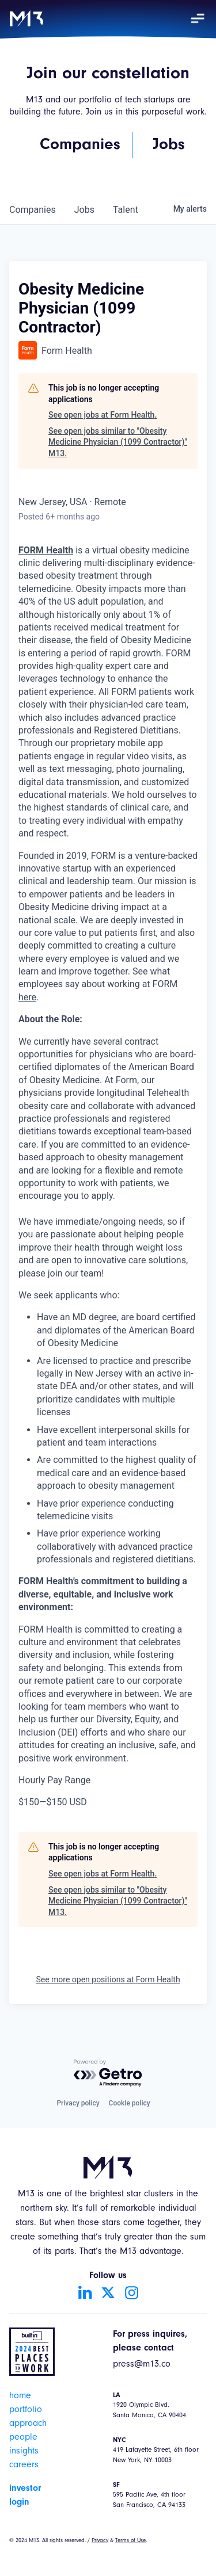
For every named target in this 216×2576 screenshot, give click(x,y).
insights (24, 2451)
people (23, 2438)
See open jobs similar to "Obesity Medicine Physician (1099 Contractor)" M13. (117, 442)
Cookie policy (129, 2103)
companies (32, 209)
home (20, 2396)
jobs (84, 209)
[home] (26, 18)
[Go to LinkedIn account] (85, 2292)
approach (28, 2424)
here (27, 997)
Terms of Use (130, 2541)
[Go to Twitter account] (108, 2292)
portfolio (25, 2410)
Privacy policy (77, 2103)
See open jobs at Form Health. (102, 414)
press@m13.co (141, 2364)
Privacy (100, 2541)
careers (24, 2465)
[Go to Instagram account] (131, 2292)
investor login (25, 2495)
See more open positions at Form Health (108, 1979)
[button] (197, 18)
